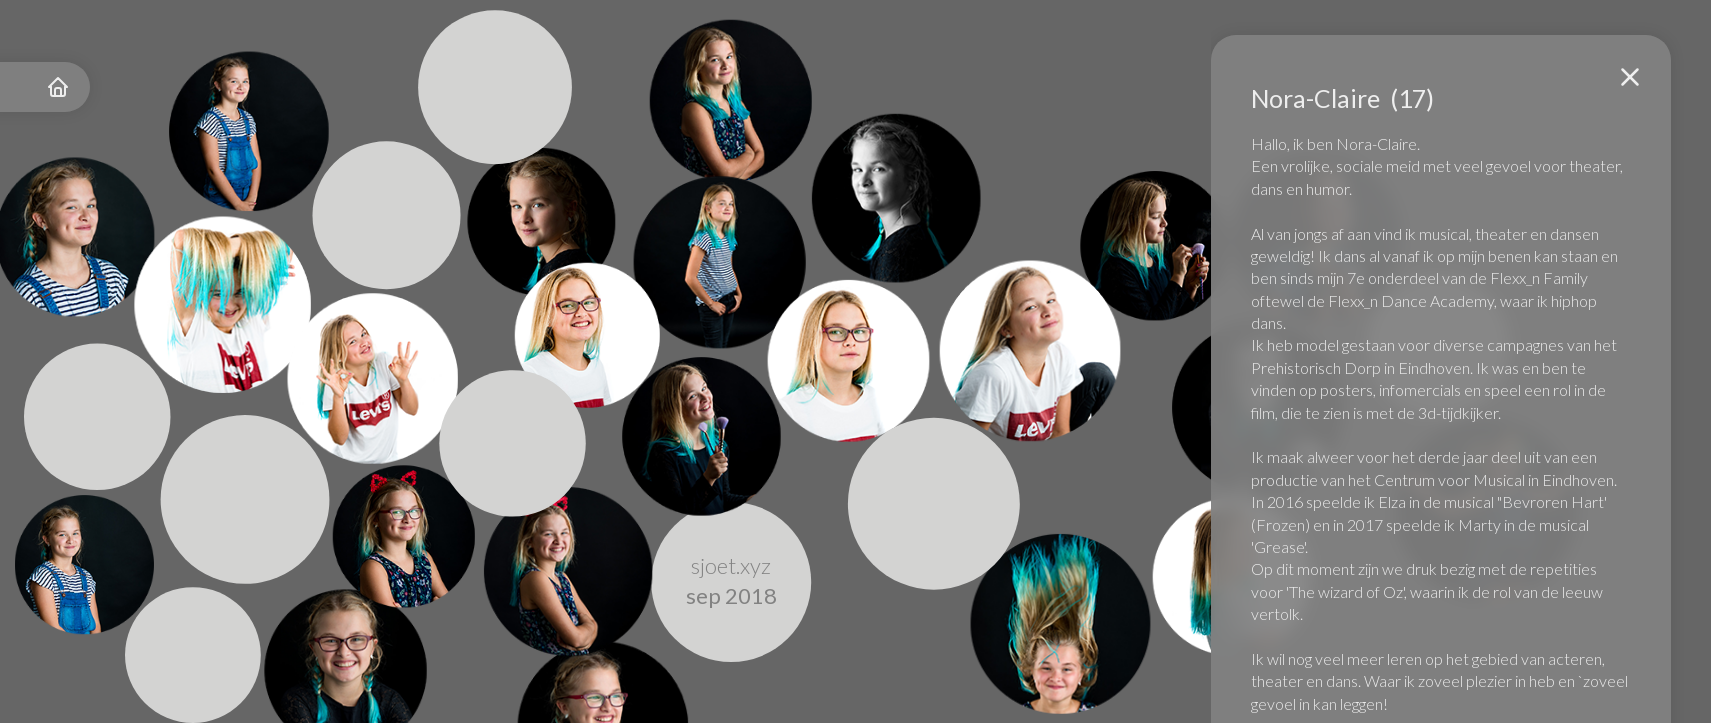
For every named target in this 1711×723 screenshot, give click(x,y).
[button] (1630, 77)
